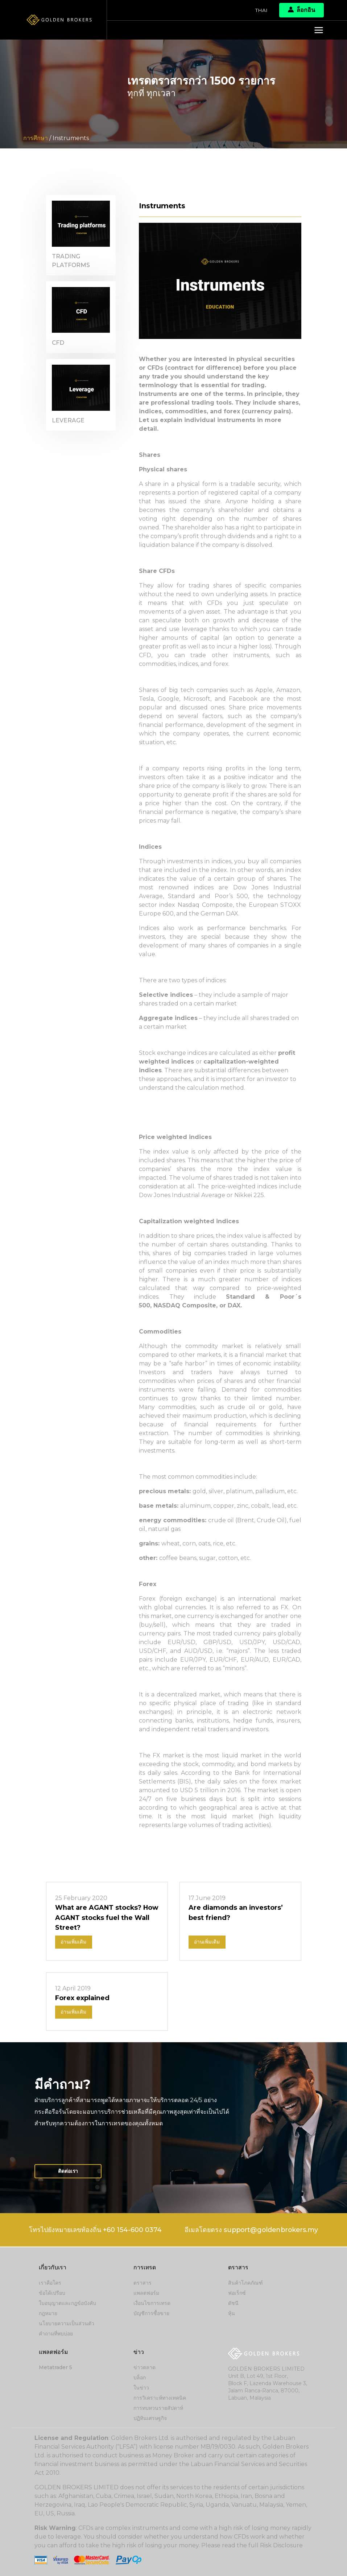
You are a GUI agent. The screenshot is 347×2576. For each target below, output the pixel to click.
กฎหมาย (48, 2313)
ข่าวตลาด (144, 2367)
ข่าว (138, 2351)
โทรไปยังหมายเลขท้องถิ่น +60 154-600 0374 (93, 2231)
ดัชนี (233, 2303)
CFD (58, 344)
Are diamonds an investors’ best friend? (236, 1913)
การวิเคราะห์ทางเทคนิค (159, 2398)
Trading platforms (71, 261)
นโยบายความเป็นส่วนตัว (66, 2324)
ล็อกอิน (301, 10)
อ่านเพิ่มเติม (74, 1942)
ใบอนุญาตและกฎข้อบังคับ (67, 2303)
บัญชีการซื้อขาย (151, 2313)
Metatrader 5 (55, 2367)
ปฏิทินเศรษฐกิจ (150, 2418)
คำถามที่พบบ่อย (56, 2334)
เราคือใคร (50, 2283)
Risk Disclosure (281, 2545)
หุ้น (231, 2313)
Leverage (68, 422)
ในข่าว (141, 2387)
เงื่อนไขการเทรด (151, 2303)
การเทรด (144, 2267)
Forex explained (82, 1998)
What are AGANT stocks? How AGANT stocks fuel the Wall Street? (103, 1918)
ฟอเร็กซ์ (237, 2293)
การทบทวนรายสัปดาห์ (158, 2408)
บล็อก (139, 2377)
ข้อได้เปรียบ (52, 2293)
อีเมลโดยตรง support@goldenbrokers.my (251, 2231)
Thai (261, 10)
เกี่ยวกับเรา (52, 2267)
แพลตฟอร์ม (146, 2293)
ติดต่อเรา (68, 2172)
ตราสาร (142, 2283)
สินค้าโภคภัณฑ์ (245, 2283)
